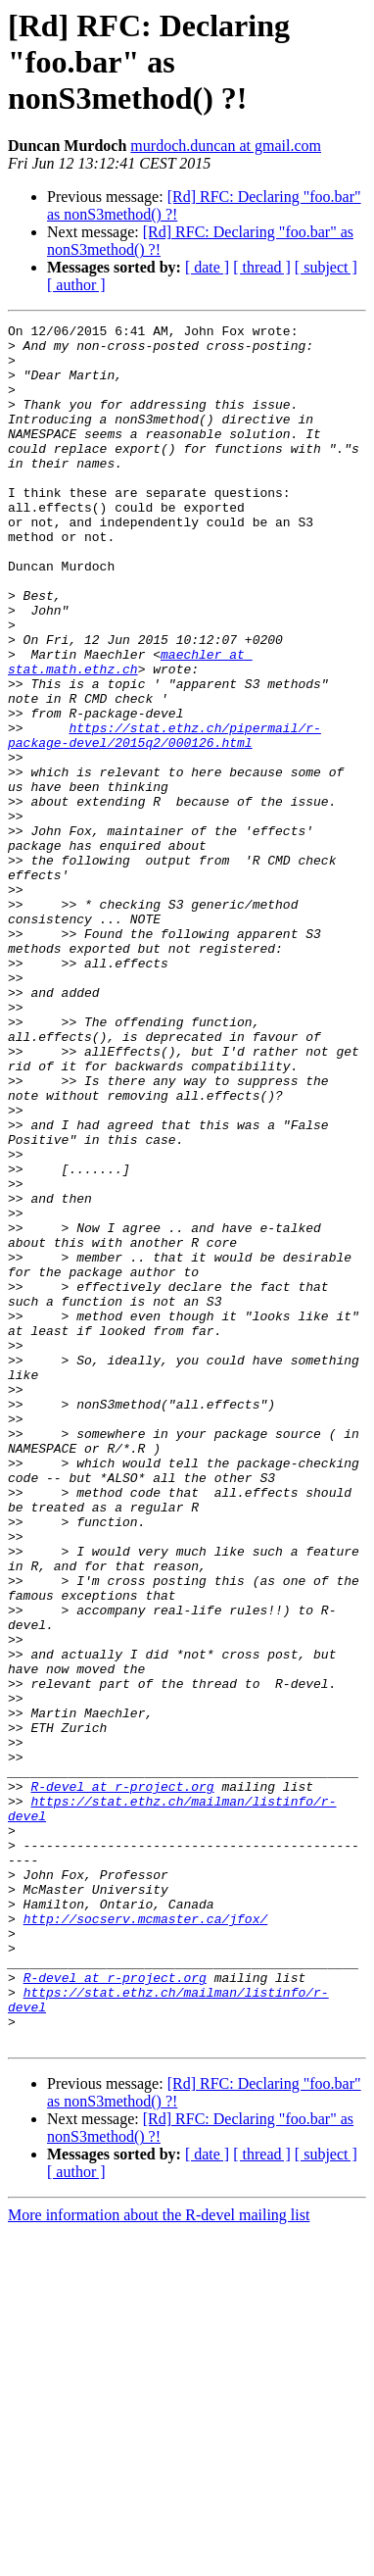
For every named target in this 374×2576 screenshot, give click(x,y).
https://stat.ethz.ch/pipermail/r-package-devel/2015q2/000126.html (164, 818)
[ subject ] (326, 267)
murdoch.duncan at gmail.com (225, 145)
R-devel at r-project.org (121, 2080)
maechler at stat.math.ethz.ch (130, 730)
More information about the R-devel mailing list (158, 2559)
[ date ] (207, 267)
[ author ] (76, 284)
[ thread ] (262, 267)
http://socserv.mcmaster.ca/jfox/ (145, 2239)
